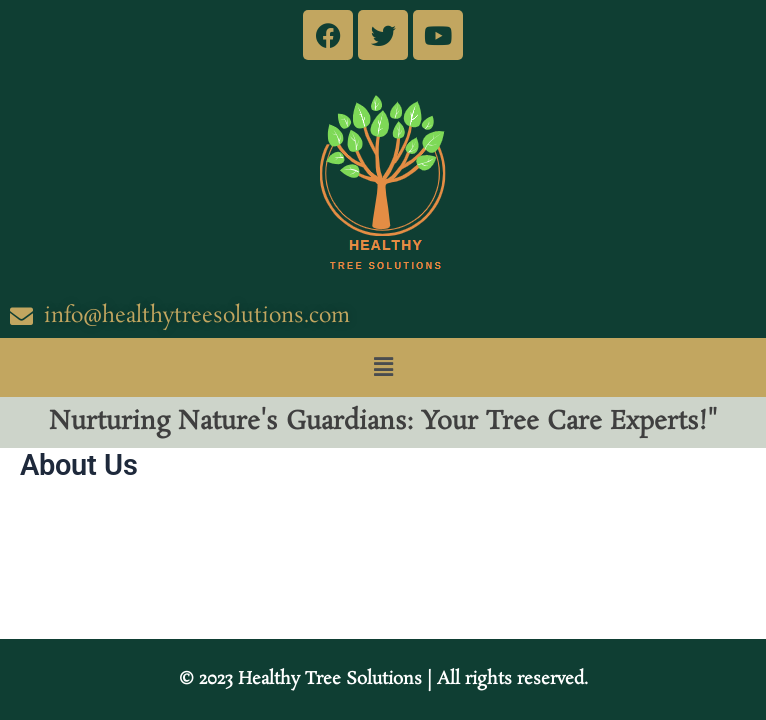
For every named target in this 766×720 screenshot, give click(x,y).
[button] (383, 367)
